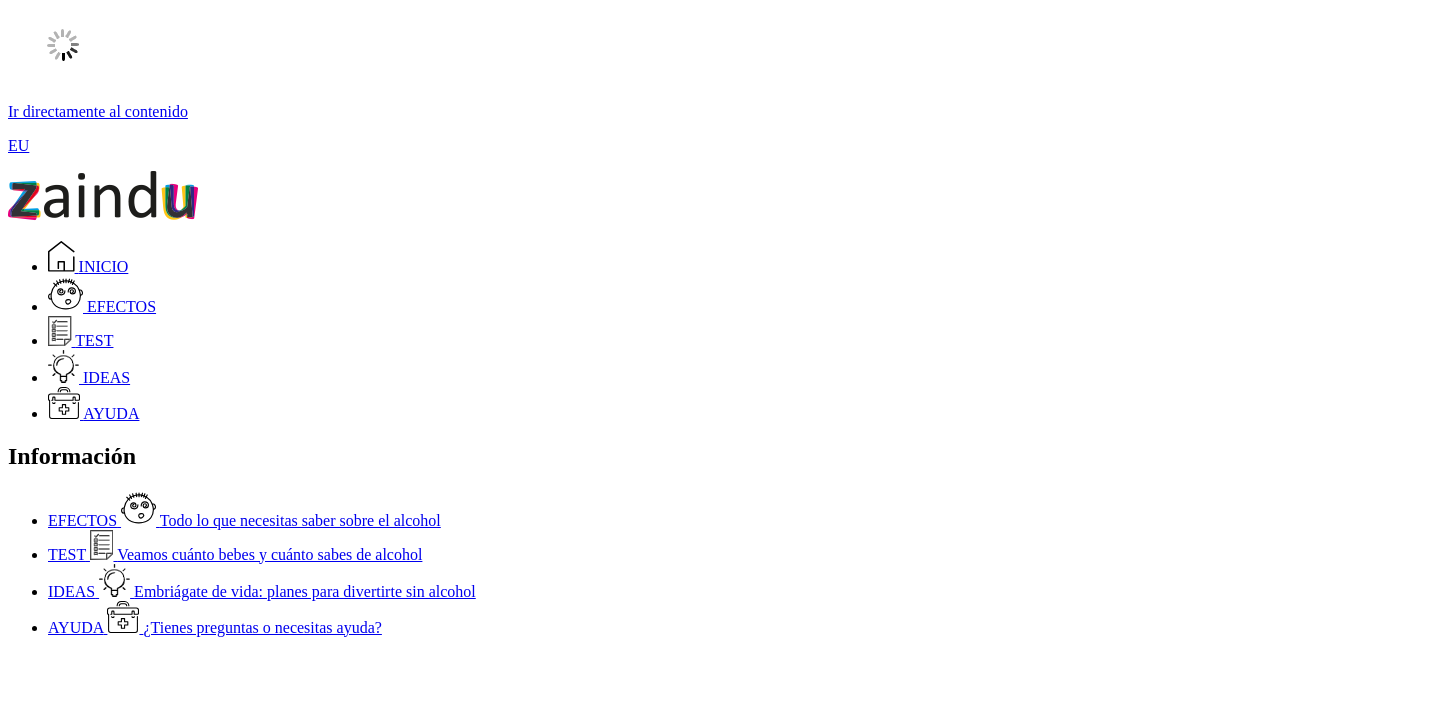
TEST (80, 340)
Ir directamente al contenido (98, 111)
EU (18, 145)
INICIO (88, 266)
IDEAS (89, 377)
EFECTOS (102, 306)
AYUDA (93, 413)
